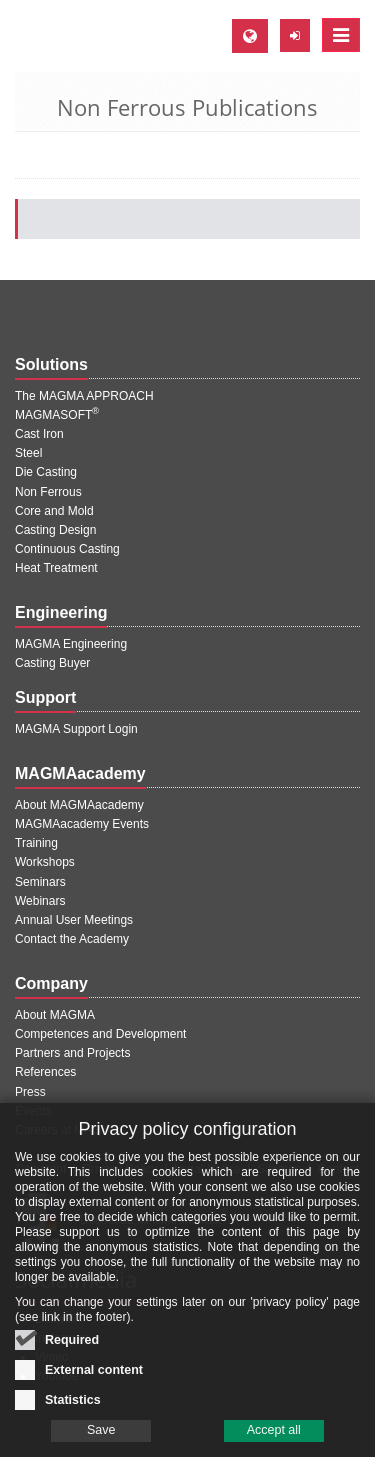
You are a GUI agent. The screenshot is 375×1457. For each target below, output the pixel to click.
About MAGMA (55, 1015)
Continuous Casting (67, 549)
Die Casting (46, 472)
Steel (28, 453)
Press (30, 1092)
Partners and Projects (72, 1053)
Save (101, 1432)
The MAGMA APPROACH (84, 396)
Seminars (40, 882)
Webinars (40, 901)
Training (36, 843)
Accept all (274, 1432)
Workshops (45, 862)
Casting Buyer (52, 663)
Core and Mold (54, 511)
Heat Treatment (56, 568)
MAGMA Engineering (71, 644)
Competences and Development (100, 1034)
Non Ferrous (48, 492)
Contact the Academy (72, 939)
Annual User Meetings (74, 920)
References (45, 1072)
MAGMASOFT (57, 415)
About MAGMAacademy (79, 805)
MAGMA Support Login (76, 729)
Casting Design (55, 530)
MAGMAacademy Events (82, 824)
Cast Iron (39, 434)
